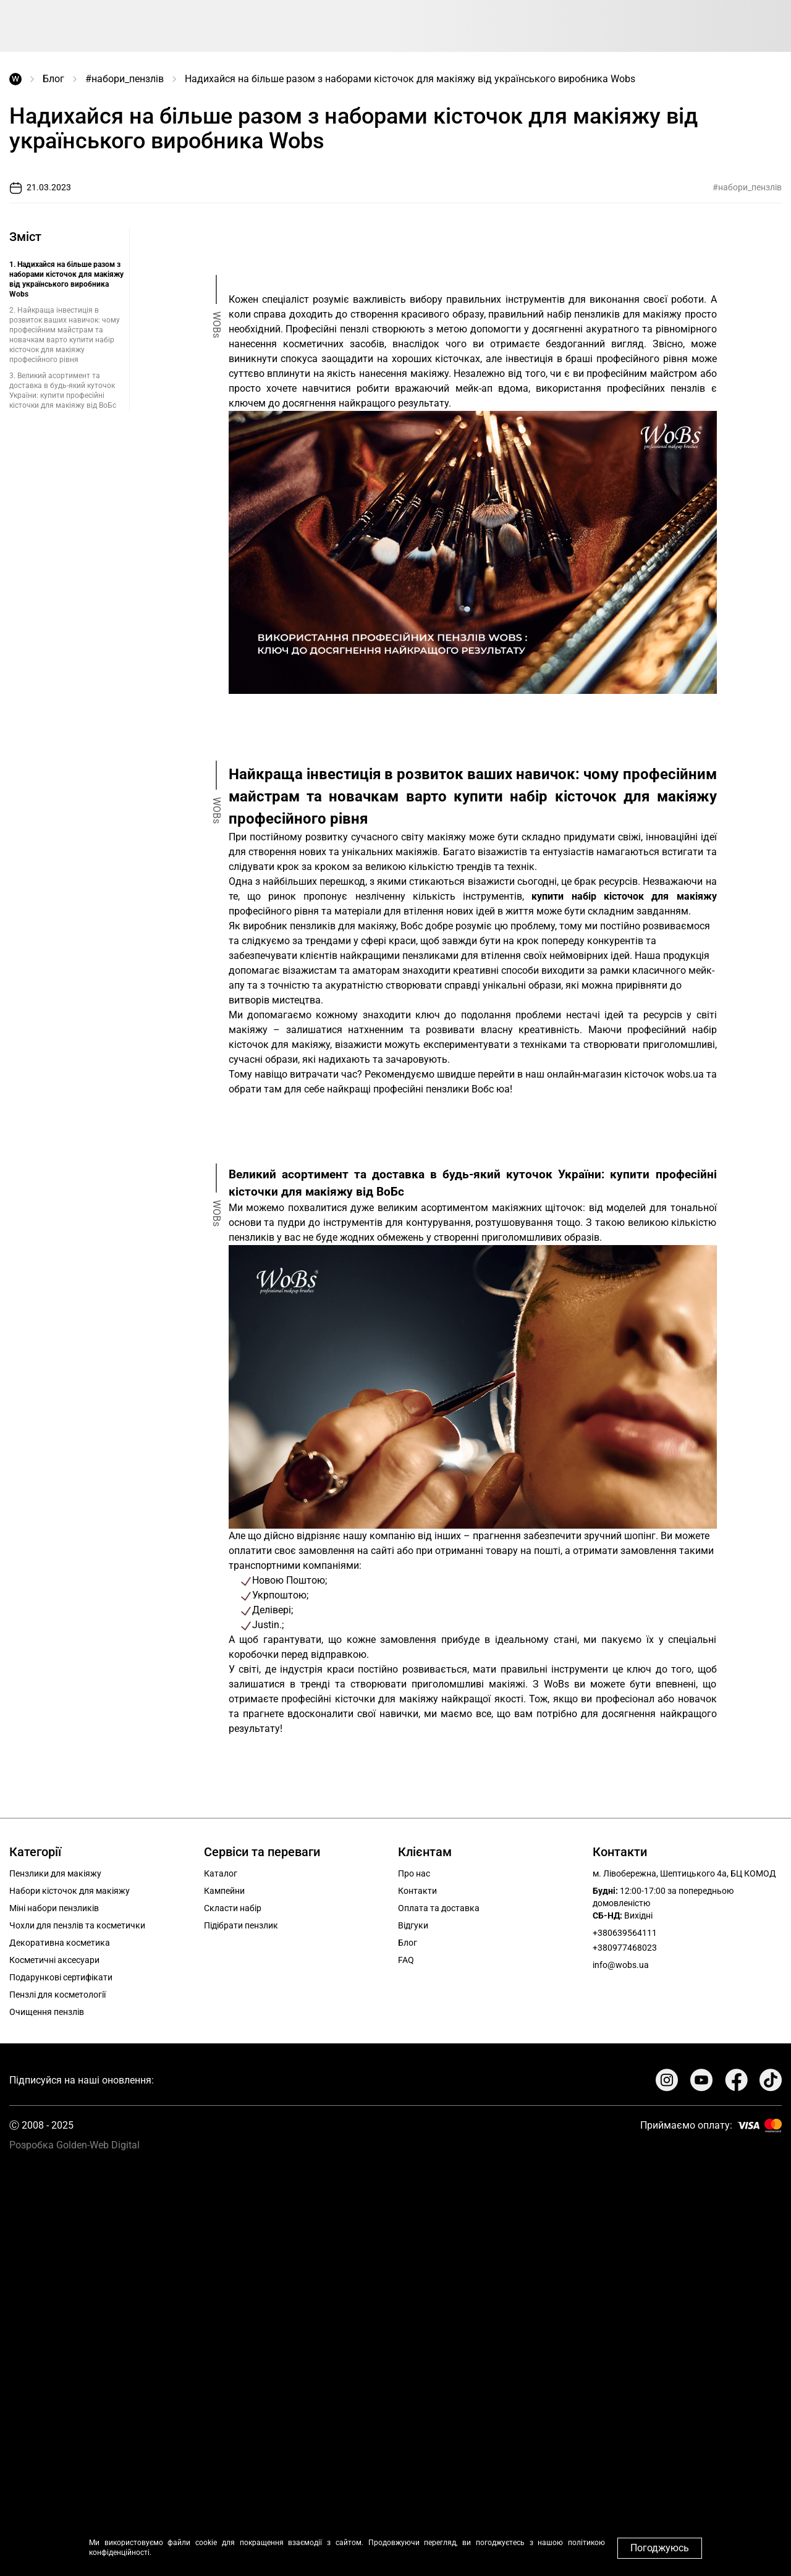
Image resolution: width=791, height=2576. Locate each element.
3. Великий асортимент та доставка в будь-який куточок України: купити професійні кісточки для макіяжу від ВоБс (62, 390)
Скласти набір (232, 1908)
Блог (53, 79)
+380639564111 (625, 1933)
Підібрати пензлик (241, 1925)
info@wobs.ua (621, 1965)
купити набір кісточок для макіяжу (623, 896)
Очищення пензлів (46, 2012)
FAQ (406, 1960)
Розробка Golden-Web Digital (74, 2145)
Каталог (220, 1873)
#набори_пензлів (124, 79)
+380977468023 (625, 1948)
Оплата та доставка (439, 1908)
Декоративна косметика (59, 1943)
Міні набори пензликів (54, 1908)
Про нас (414, 1873)
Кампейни (224, 1891)
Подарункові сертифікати (60, 1977)
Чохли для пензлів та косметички (77, 1925)
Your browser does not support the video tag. (395, 2358)
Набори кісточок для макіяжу (69, 1891)
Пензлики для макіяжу (55, 1873)
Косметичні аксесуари (54, 1960)
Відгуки (413, 1925)
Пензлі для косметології (57, 1995)
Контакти (417, 1891)
